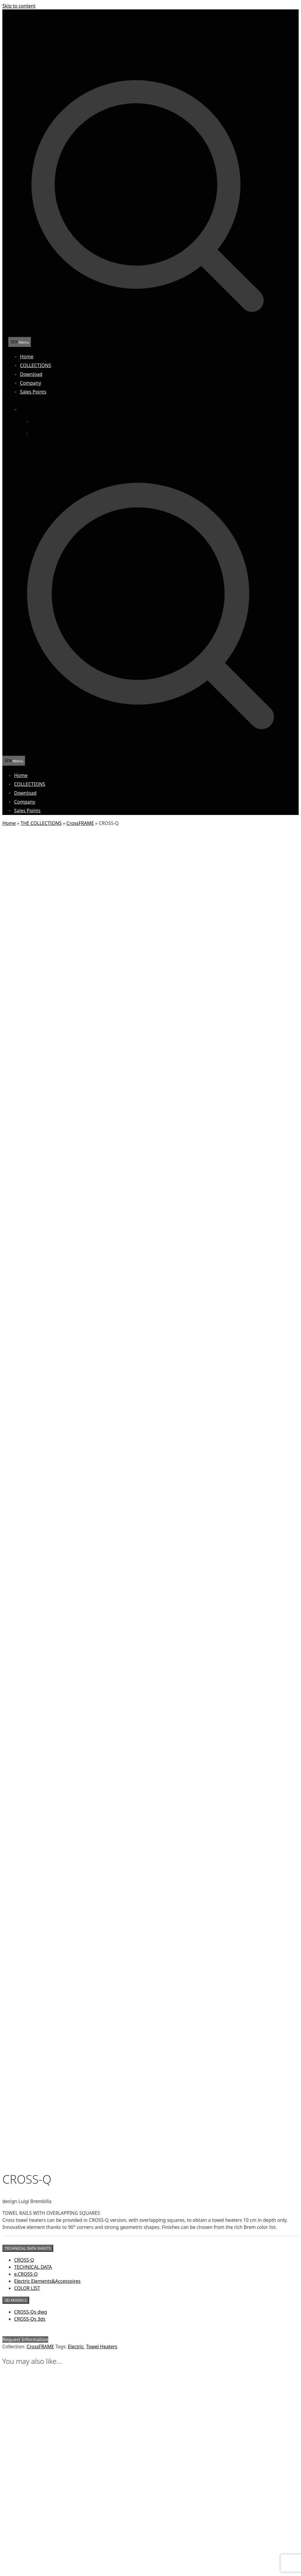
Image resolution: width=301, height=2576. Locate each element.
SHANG (20, 2573)
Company (30, 383)
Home (27, 356)
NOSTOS (21, 2552)
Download (31, 374)
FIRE (17, 2525)
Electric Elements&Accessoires (47, 987)
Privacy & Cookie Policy (173, 2368)
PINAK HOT (23, 2562)
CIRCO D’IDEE (25, 2499)
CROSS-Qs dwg (30, 1017)
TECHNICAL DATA (33, 973)
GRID (18, 2541)
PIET (17, 2557)
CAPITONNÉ (24, 2493)
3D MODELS (16, 1006)
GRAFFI (20, 2530)
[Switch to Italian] (47, 421)
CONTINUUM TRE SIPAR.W (36, 2504)
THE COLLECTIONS (41, 823)
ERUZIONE (22, 2515)
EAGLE (19, 2509)
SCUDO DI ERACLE (29, 2567)
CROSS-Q (24, 966)
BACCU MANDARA (29, 2488)
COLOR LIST (27, 994)
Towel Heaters (101, 1052)
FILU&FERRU (24, 2520)
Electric (76, 1052)
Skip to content (19, 6)
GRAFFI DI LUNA (27, 2536)
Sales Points (33, 392)
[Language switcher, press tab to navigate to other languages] (35, 409)
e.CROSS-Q (26, 980)
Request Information (25, 1045)
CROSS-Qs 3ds (29, 1025)
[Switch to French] (47, 433)
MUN (18, 2546)
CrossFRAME (80, 823)
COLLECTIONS (35, 365)
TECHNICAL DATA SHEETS (28, 954)
